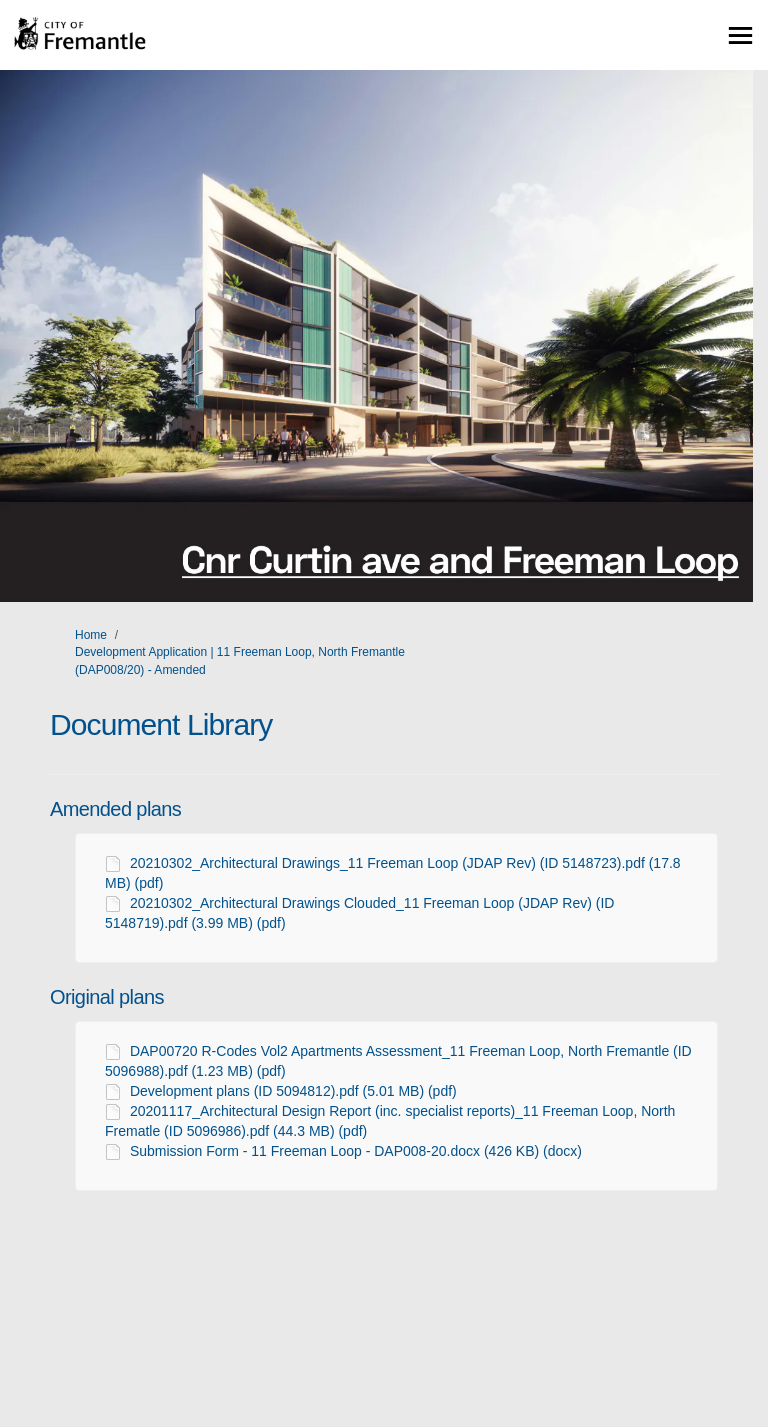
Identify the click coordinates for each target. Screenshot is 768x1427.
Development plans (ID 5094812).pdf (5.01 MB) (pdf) (293, 1091)
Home (91, 635)
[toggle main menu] (740, 35)
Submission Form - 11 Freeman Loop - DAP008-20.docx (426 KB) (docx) (356, 1151)
